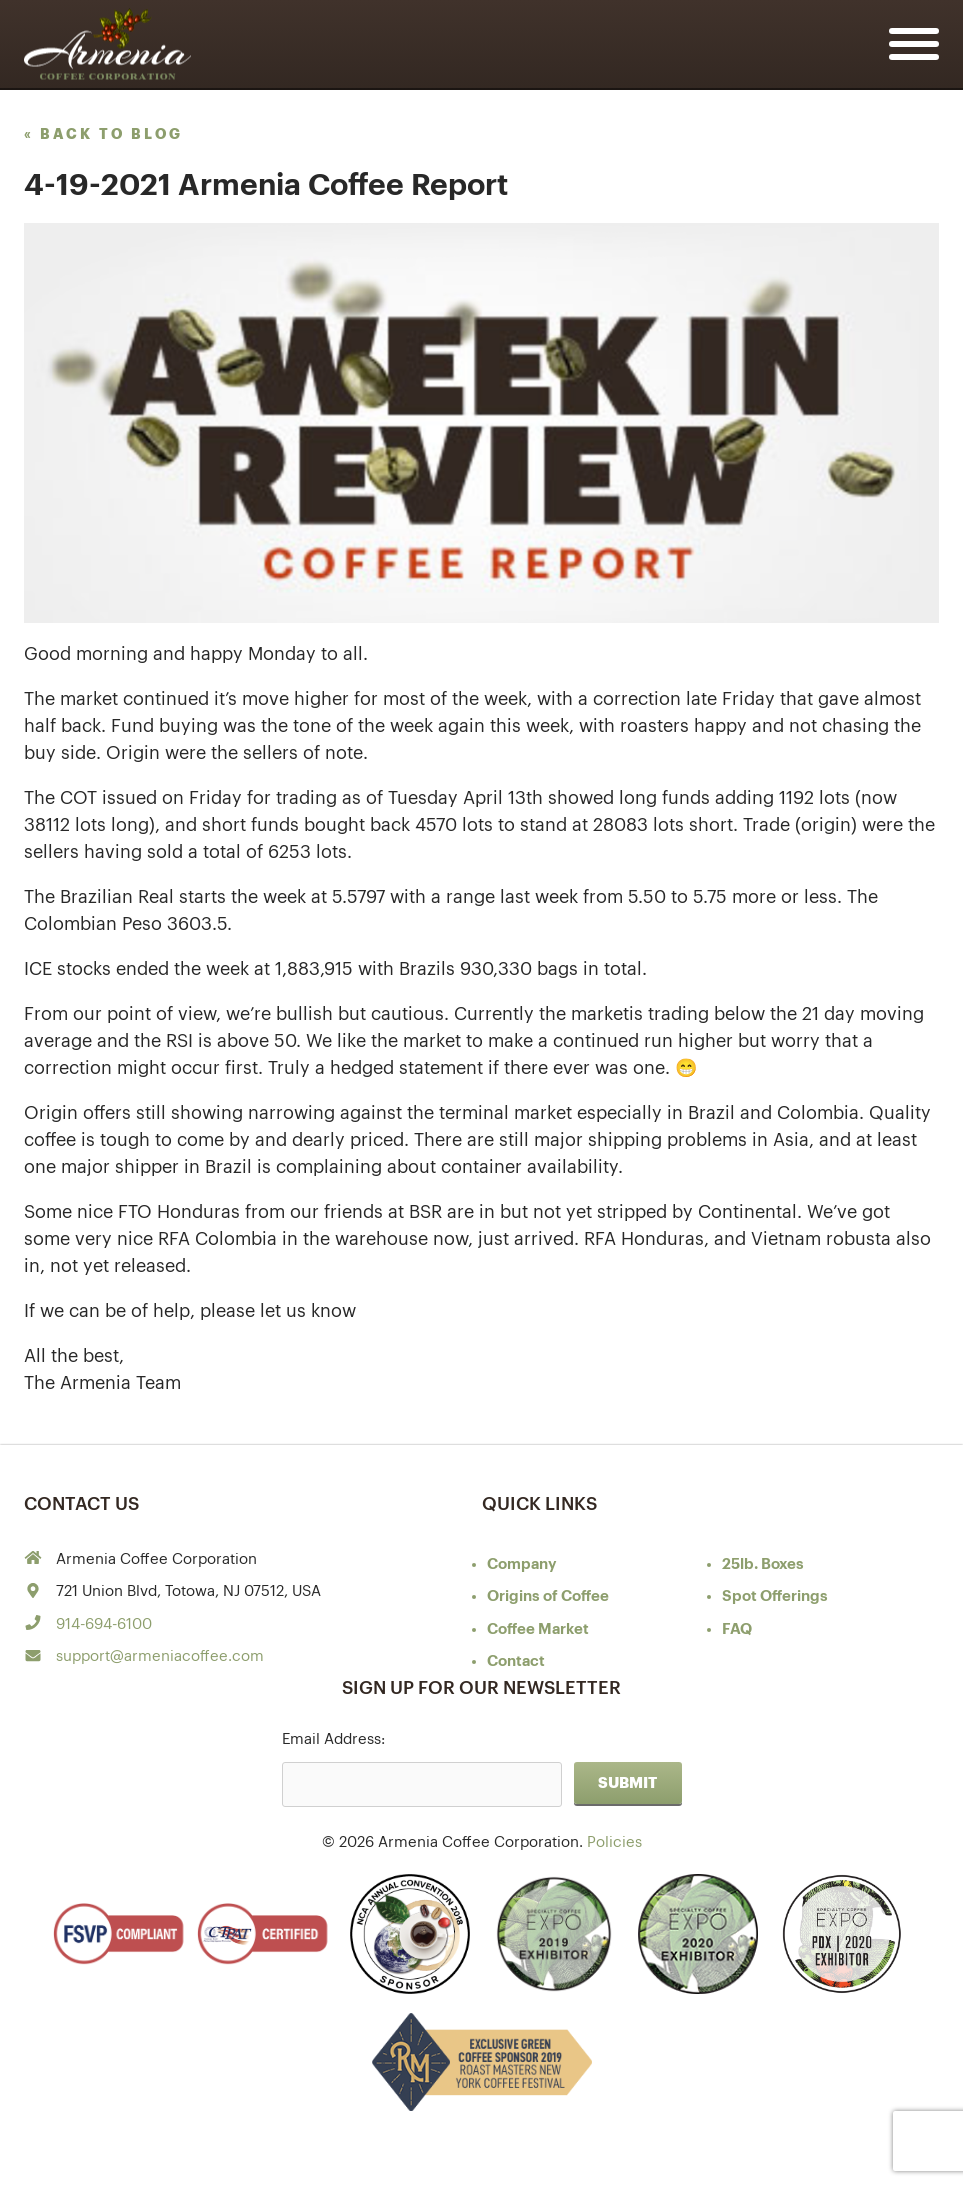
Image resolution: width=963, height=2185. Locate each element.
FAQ (737, 1629)
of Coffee (548, 1596)
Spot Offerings (775, 1596)
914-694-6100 (104, 1624)
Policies (614, 1842)
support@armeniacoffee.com (160, 1656)
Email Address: (333, 1739)
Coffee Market (538, 1629)
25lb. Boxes (763, 1564)
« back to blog (103, 134)
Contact (516, 1661)
